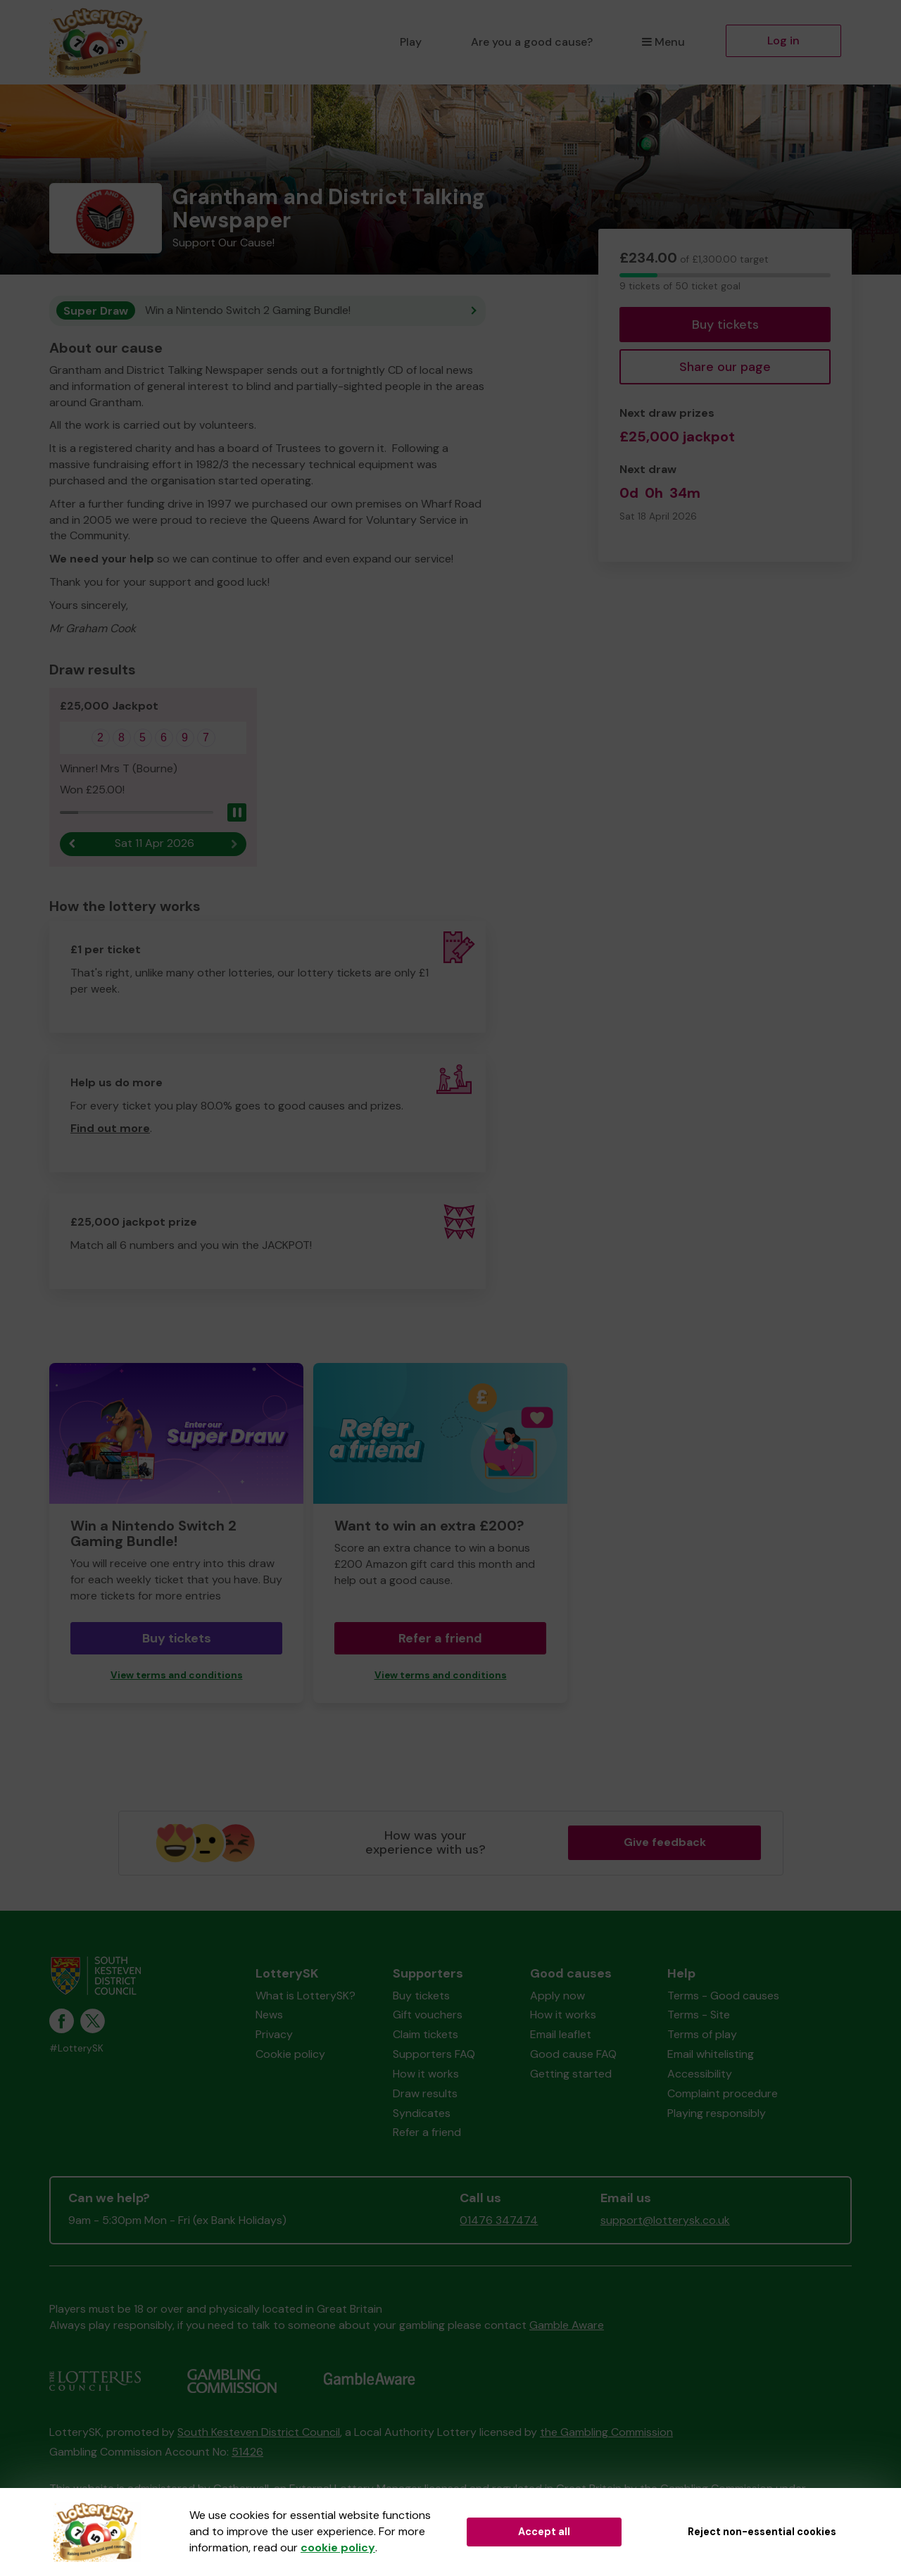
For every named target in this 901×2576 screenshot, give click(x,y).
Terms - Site (698, 2015)
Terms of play (702, 2035)
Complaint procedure (722, 2094)
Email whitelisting (710, 2054)
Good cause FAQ (573, 2054)
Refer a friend (440, 1638)
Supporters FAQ (434, 2054)
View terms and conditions (177, 1675)
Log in (783, 40)
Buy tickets (725, 324)
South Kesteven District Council (258, 2432)
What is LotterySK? (305, 1995)
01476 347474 (499, 2220)
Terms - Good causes (723, 1995)
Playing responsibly (716, 2113)
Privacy (274, 2035)
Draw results (425, 2094)
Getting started (571, 2074)
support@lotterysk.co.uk (665, 2220)
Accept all (544, 2531)
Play (411, 41)
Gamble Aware (566, 2325)
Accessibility (699, 2074)
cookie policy (338, 2547)
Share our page (725, 366)
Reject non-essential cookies (762, 2531)
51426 (247, 2451)
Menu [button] (663, 41)
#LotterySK (76, 2049)
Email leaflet (560, 2035)
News (269, 2015)
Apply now (557, 1995)
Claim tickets (425, 2035)
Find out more (110, 1128)
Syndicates (421, 2113)
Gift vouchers (427, 2015)
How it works (426, 2074)
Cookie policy (290, 2054)
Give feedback (665, 1842)
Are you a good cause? (532, 41)
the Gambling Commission (606, 2432)
